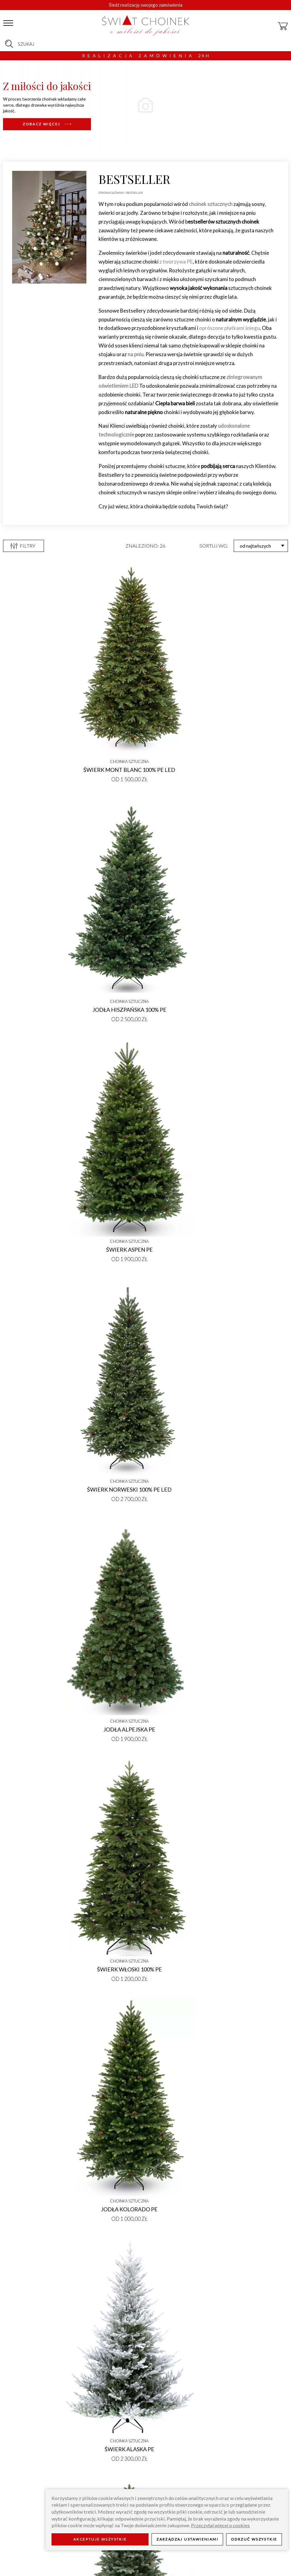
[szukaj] (9, 44)
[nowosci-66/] (47, 123)
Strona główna (111, 192)
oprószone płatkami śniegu (229, 328)
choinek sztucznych (210, 204)
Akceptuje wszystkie (100, 2539)
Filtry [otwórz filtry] (23, 546)
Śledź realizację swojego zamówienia (145, 5)
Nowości (24, 2158)
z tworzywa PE (176, 261)
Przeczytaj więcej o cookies (220, 2525)
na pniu (135, 354)
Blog (106, 2554)
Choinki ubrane (257, 2158)
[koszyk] (283, 23)
